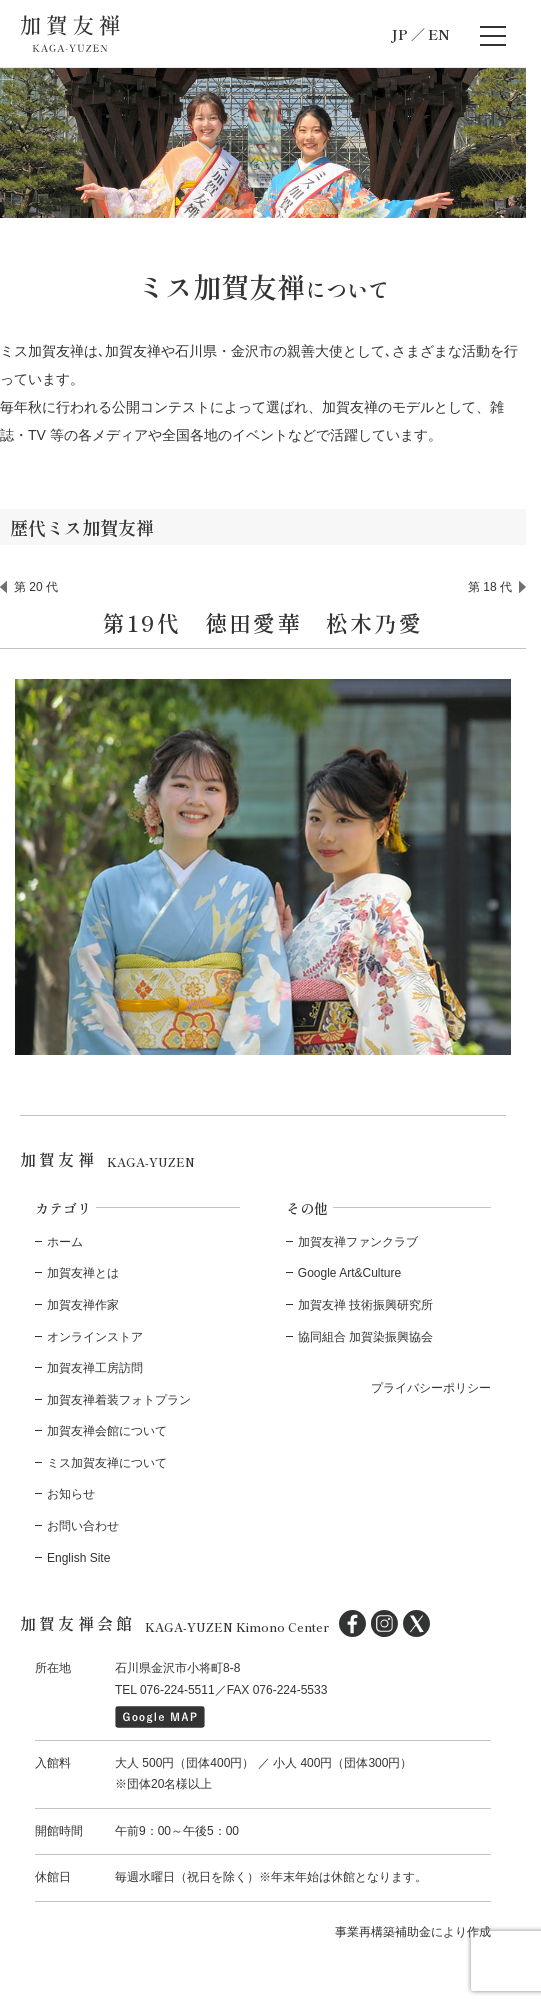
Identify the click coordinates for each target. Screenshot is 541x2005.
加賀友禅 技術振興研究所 (365, 1305)
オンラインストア (95, 1337)
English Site (78, 1558)
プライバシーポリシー (431, 1388)
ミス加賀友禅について (107, 1463)
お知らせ (71, 1494)
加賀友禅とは (83, 1273)
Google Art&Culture (349, 1273)
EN (439, 34)
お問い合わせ (83, 1526)
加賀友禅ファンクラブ (358, 1242)
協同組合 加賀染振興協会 (365, 1337)
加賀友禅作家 (83, 1305)
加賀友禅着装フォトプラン (119, 1400)
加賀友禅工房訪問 (95, 1368)
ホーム (65, 1242)
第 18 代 (490, 587)
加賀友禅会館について (107, 1431)
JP (399, 34)
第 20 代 (36, 587)
